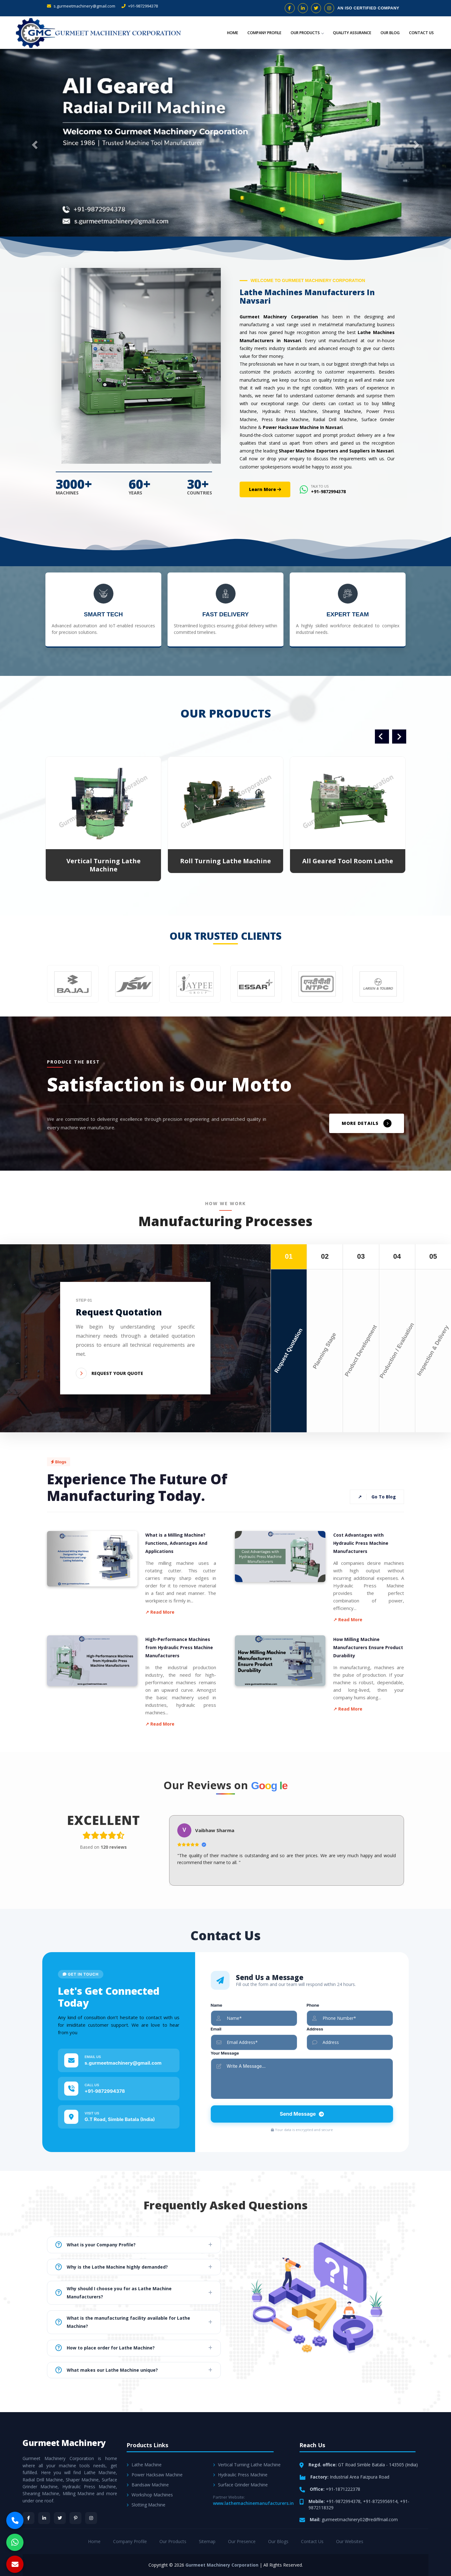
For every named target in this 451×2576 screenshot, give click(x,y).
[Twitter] (60, 2518)
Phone (313, 2005)
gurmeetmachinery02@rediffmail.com (360, 2519)
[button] (34, 143)
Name (216, 2005)
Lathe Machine (144, 2465)
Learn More (265, 489)
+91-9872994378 (140, 6)
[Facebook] (28, 2518)
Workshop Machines (150, 2495)
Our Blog (390, 32)
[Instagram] (91, 2518)
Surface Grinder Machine (240, 2485)
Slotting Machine (146, 2505)
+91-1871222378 (343, 2489)
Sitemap (207, 2541)
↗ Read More (159, 1612)
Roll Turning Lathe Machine (225, 861)
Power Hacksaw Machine (155, 2475)
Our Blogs (278, 2541)
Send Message (302, 2114)
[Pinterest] (75, 2518)
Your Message (225, 2053)
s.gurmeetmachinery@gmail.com (81, 6)
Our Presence (242, 2541)
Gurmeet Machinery (64, 2442)
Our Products (307, 32)
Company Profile (264, 32)
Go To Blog (377, 1497)
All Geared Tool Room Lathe (347, 861)
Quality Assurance (352, 32)
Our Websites (349, 2541)
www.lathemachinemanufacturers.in (253, 2503)
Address (315, 2028)
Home (232, 32)
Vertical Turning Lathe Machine (103, 865)
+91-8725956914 (380, 2501)
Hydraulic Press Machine (240, 2475)
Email (216, 2028)
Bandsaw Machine (148, 2485)
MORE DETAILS (366, 1123)
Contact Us (421, 32)
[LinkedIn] (44, 2518)
